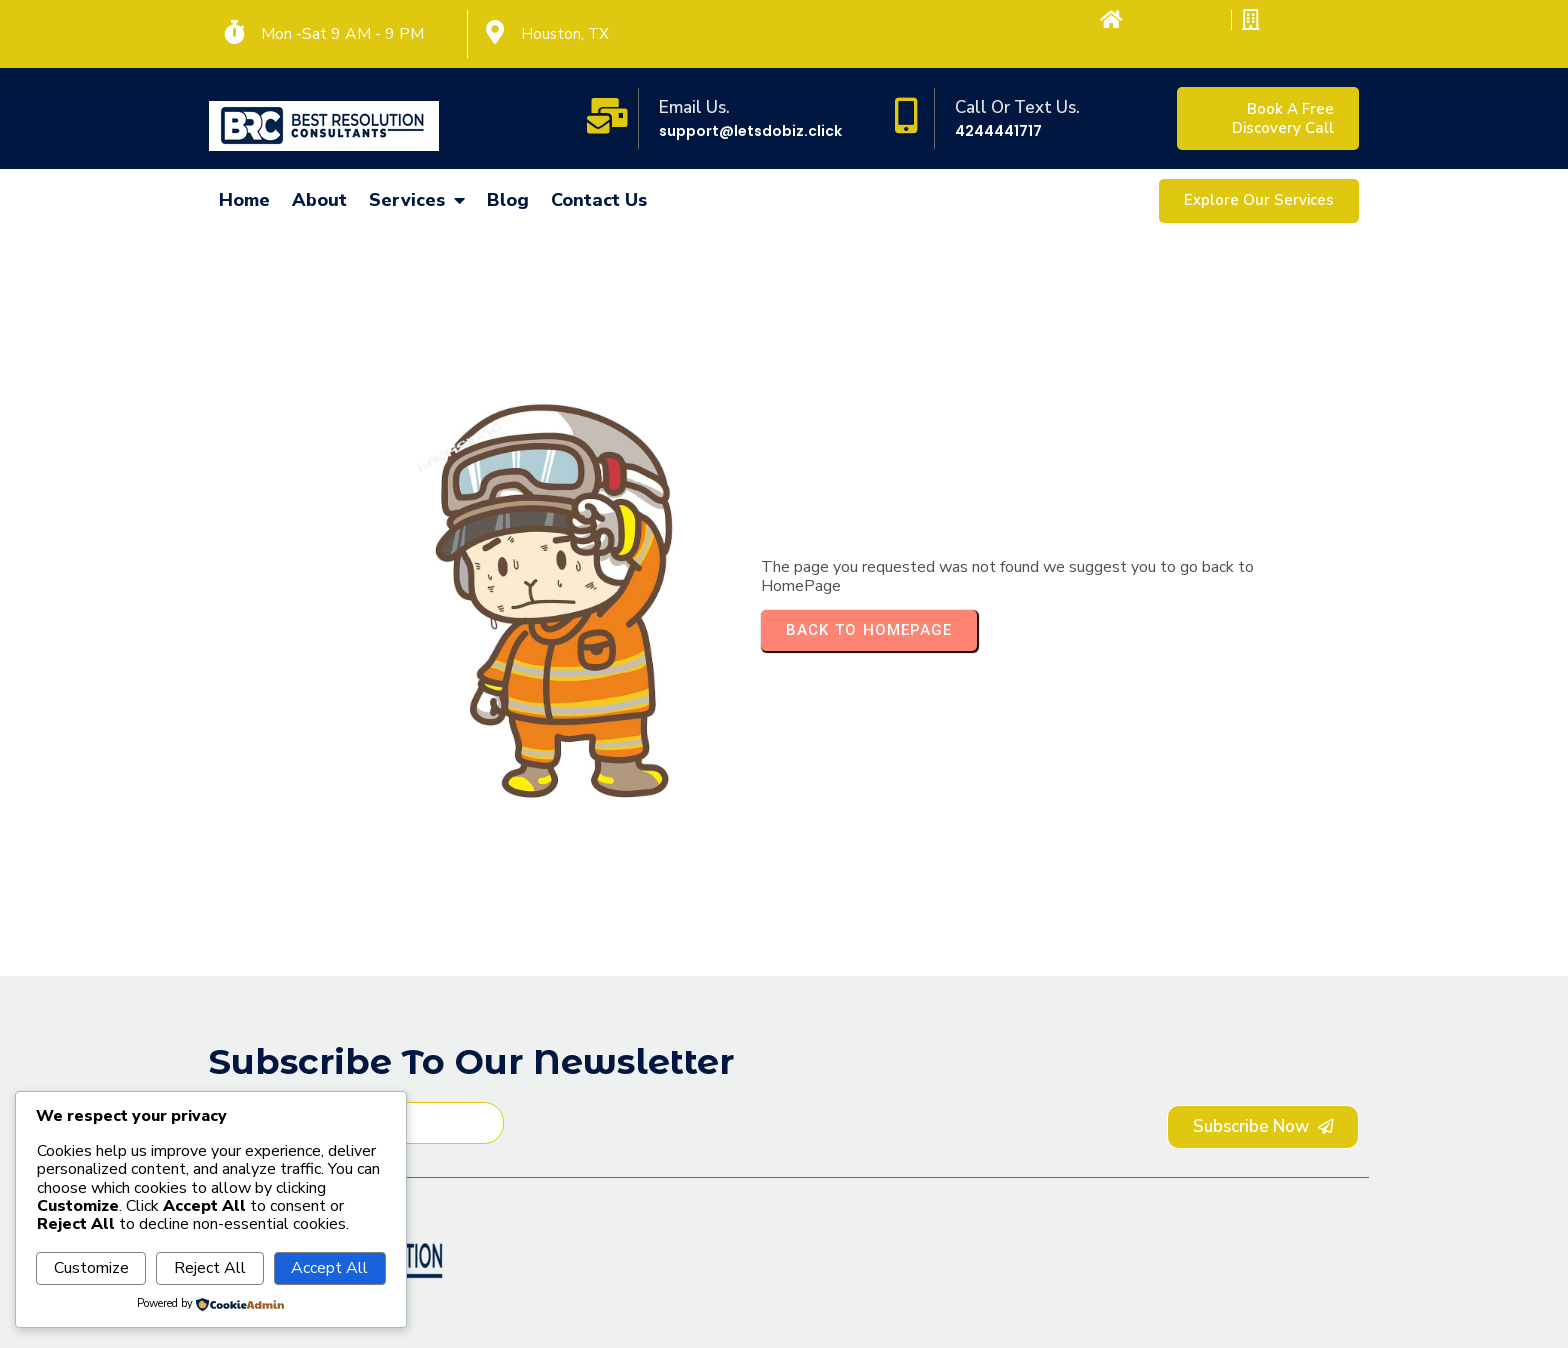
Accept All (329, 1268)
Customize (91, 1268)
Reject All (210, 1268)
